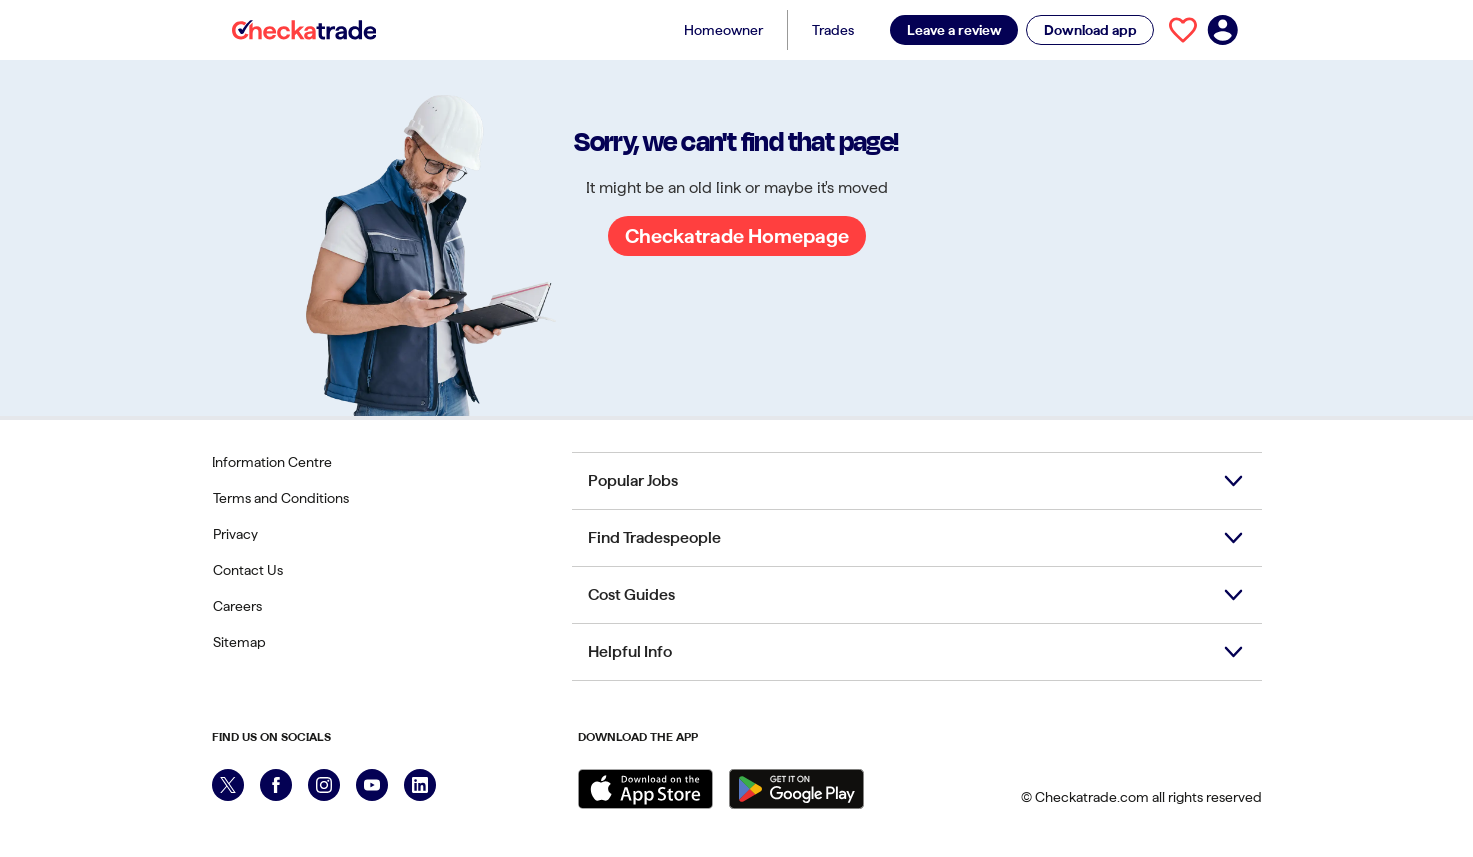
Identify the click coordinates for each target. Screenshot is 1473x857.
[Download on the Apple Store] (645, 789)
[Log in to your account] (1223, 30)
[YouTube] (372, 785)
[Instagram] (324, 785)
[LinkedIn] (420, 785)
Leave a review (954, 30)
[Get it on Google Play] (796, 789)
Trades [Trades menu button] (833, 30)
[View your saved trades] (1183, 30)
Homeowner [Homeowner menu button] (723, 30)
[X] (228, 785)
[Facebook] (276, 785)
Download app (1090, 30)
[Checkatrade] (304, 30)
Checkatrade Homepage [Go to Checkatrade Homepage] (737, 236)
